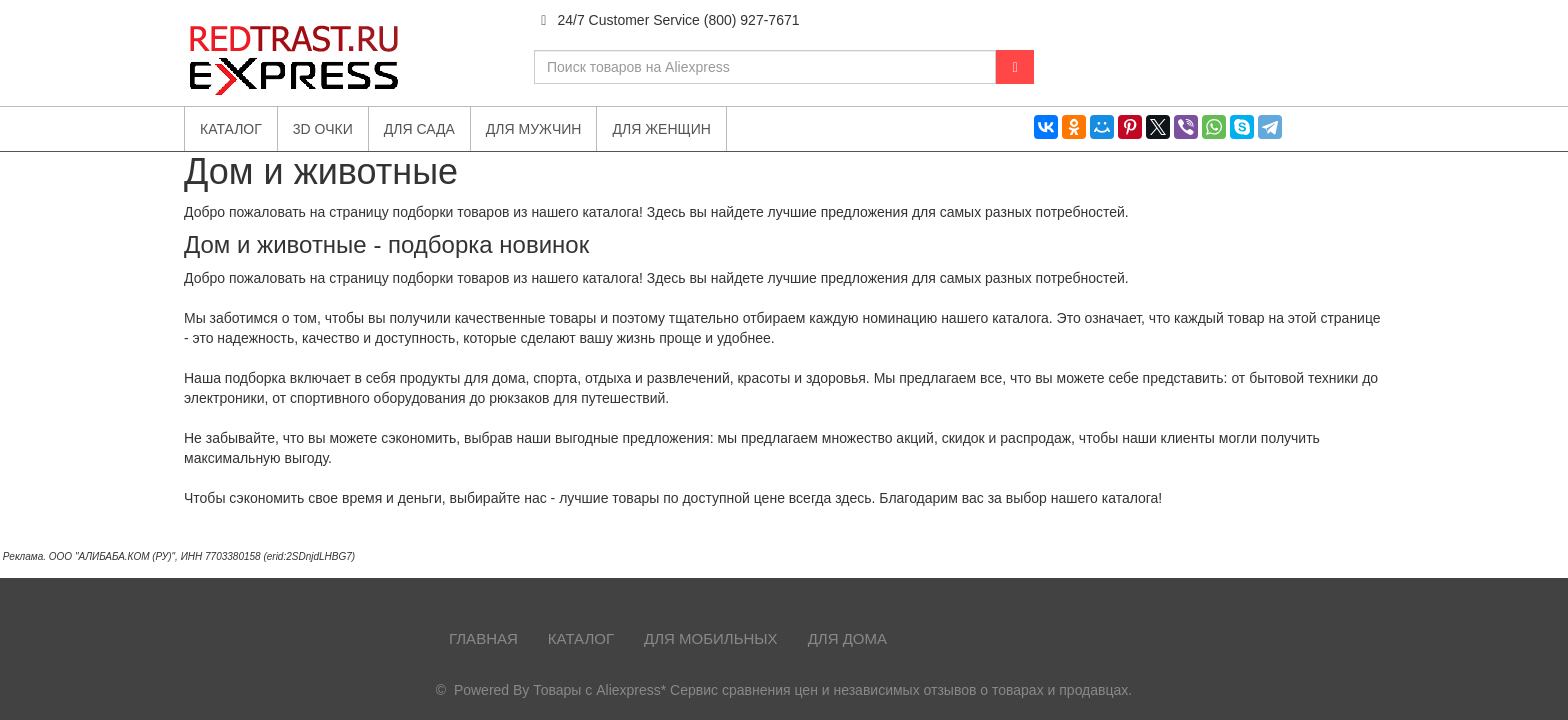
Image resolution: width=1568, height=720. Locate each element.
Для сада (419, 129)
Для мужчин (534, 129)
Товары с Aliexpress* (599, 690)
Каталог (581, 638)
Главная (483, 638)
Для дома (847, 638)
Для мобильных (711, 638)
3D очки (323, 129)
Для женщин (661, 129)
